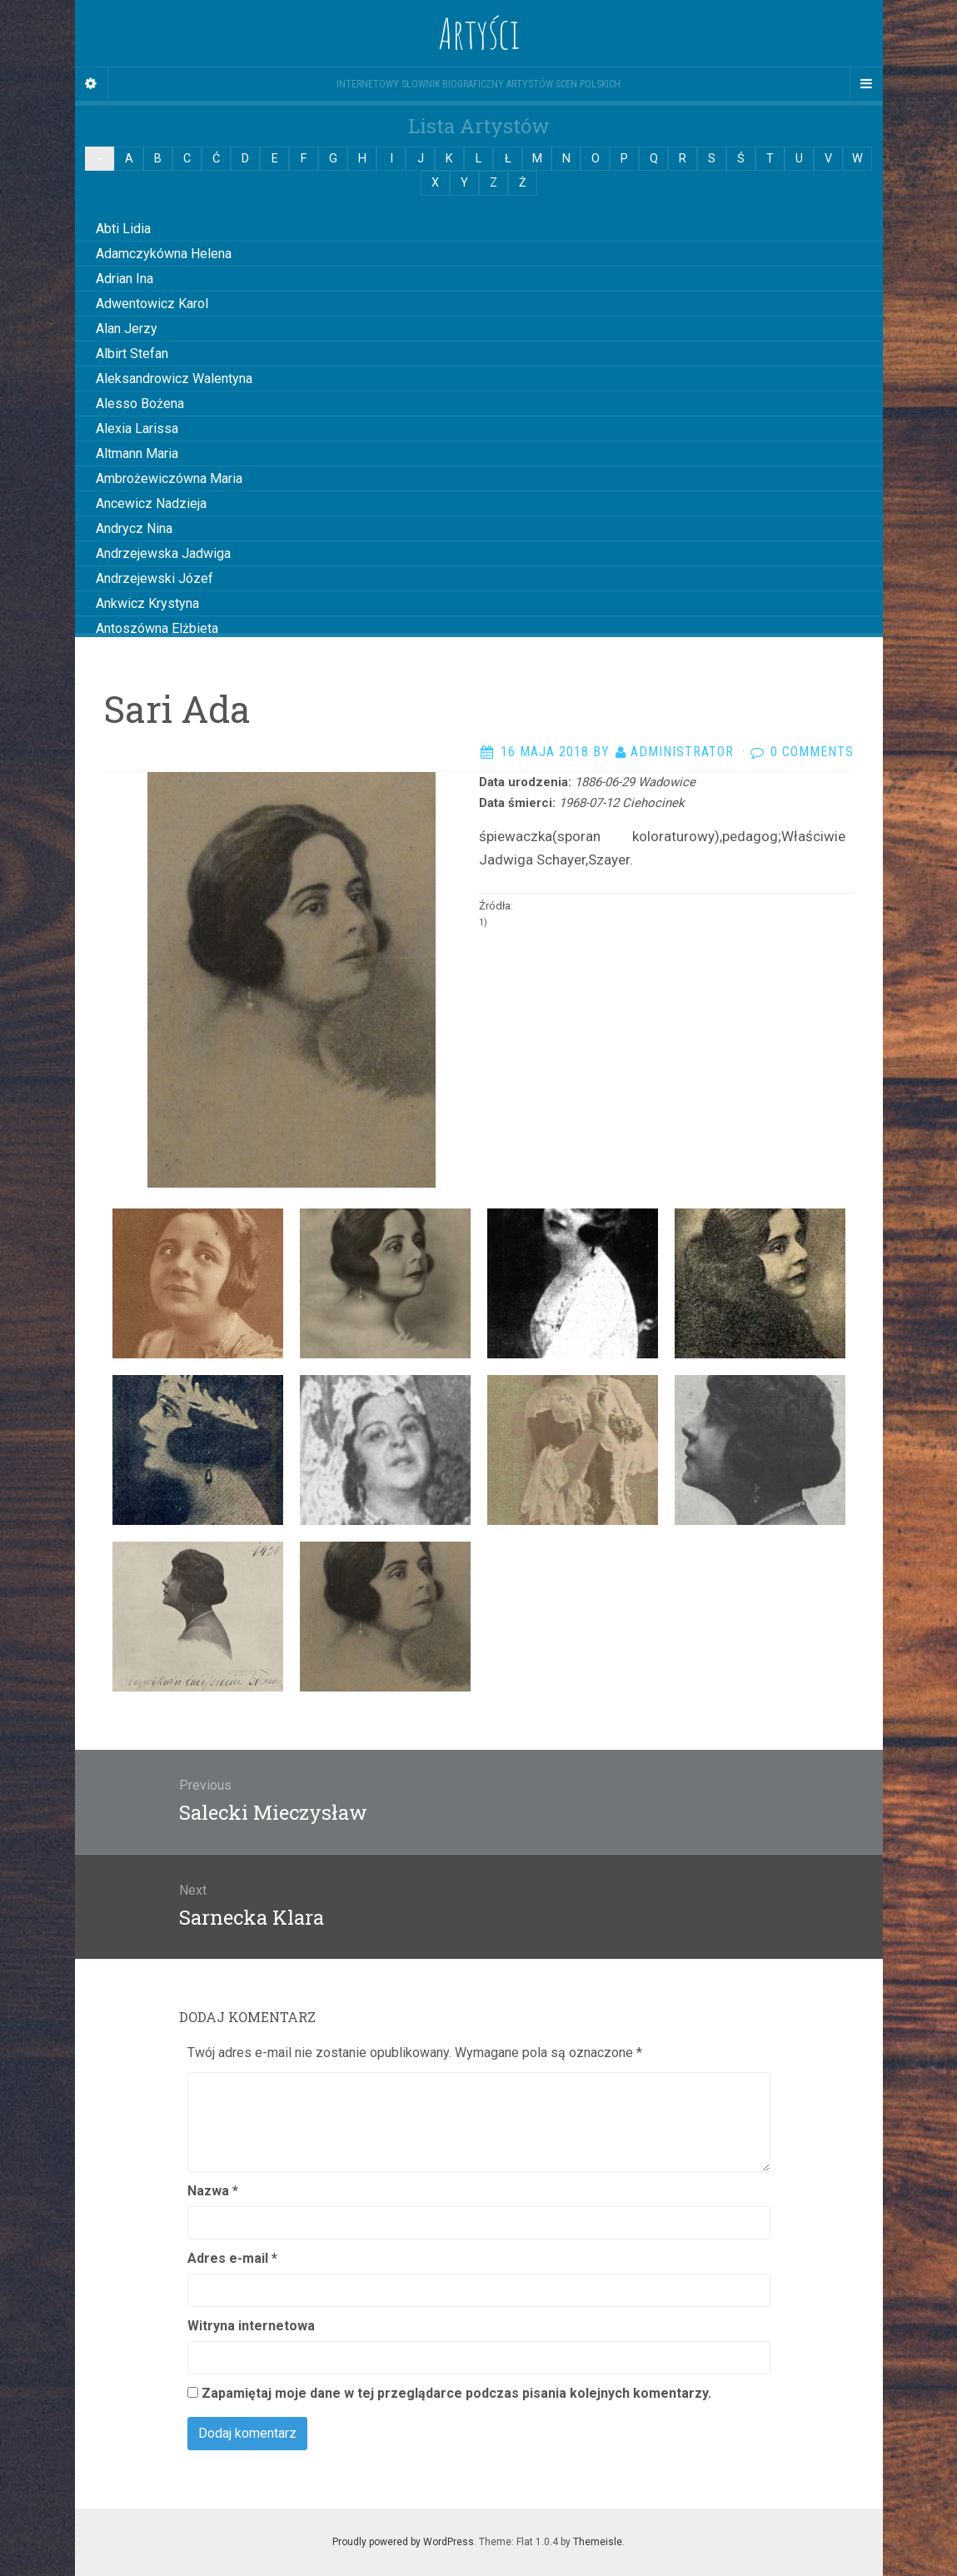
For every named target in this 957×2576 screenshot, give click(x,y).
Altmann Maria (137, 453)
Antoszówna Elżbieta (157, 628)
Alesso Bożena (140, 403)
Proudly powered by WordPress (403, 2542)
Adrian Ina (124, 278)
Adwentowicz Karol (152, 303)
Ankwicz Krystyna (147, 603)
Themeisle (597, 2542)
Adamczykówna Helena (164, 254)
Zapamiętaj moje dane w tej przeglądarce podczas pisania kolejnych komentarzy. (456, 2393)
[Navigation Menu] (866, 84)
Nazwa (212, 2191)
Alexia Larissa (137, 428)
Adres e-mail (232, 2258)
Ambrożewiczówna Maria (169, 478)
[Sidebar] (91, 84)
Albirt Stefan (132, 353)
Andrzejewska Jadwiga (163, 553)
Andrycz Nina (134, 528)
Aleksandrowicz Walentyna (174, 378)
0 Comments (812, 752)
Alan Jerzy (126, 328)
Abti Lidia (123, 229)
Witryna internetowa (251, 2326)
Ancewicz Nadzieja (151, 503)
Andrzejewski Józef (154, 578)
